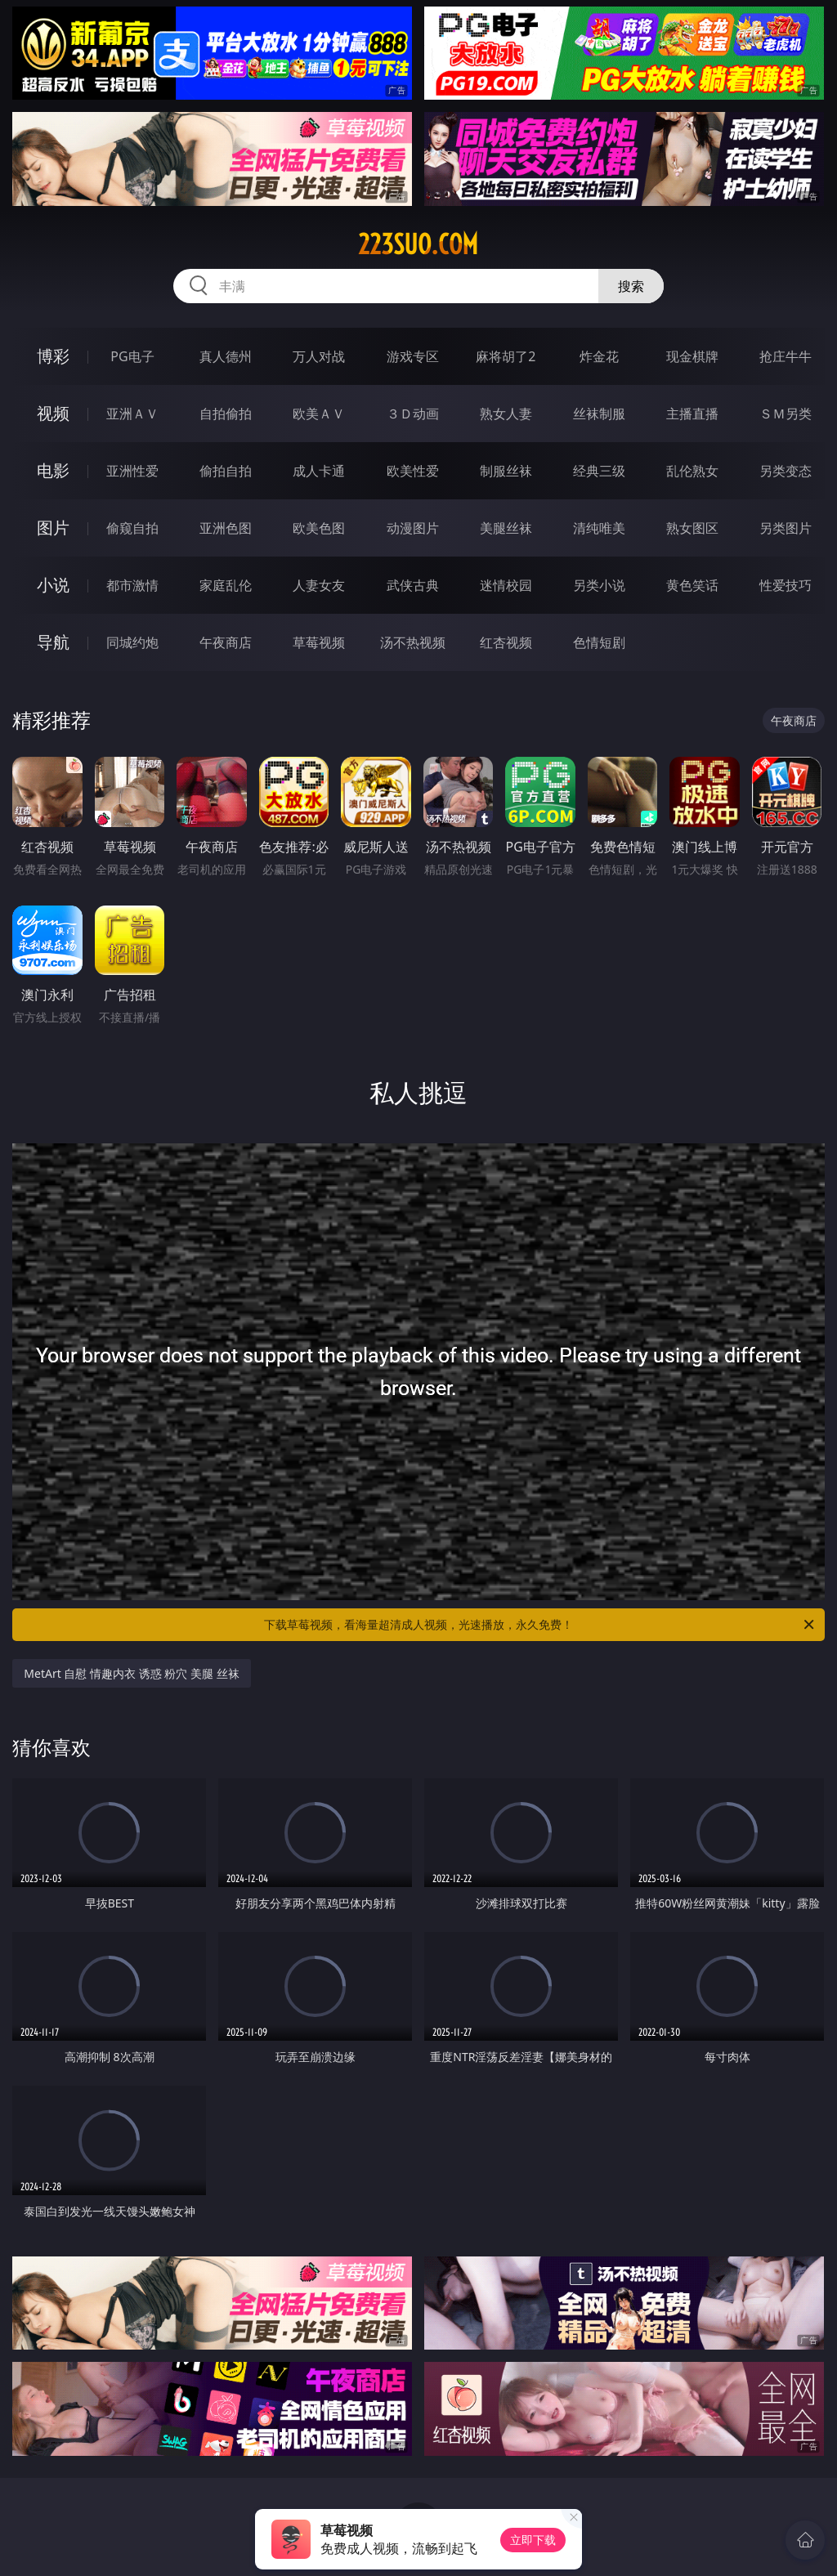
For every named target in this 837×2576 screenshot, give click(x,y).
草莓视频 (319, 642)
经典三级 (599, 471)
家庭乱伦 (225, 585)
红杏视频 (506, 642)
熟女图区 (692, 528)
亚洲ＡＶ (132, 414)
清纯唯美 (599, 528)
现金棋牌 (692, 356)
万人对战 (319, 356)
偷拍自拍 (225, 471)
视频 (53, 413)
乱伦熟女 (692, 471)
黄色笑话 (692, 585)
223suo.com (418, 244)
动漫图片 (413, 528)
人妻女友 (319, 585)
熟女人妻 (506, 414)
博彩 (53, 356)
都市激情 (132, 585)
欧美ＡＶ (319, 414)
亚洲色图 (225, 528)
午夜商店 (225, 642)
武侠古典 (413, 585)
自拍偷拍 (225, 414)
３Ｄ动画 (413, 414)
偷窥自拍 (132, 528)
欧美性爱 (413, 471)
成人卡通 (319, 471)
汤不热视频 (412, 642)
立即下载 (533, 2539)
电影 (53, 470)
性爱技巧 (785, 585)
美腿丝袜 (506, 528)
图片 (53, 528)
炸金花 (599, 356)
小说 (53, 585)
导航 (53, 642)
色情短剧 (599, 642)
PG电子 (132, 356)
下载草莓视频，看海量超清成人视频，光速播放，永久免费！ (540, 1625)
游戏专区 (413, 356)
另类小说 (599, 585)
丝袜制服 (599, 414)
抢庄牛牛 (785, 356)
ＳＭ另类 (785, 414)
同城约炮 (132, 642)
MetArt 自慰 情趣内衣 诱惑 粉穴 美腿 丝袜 (131, 1673)
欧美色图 (319, 528)
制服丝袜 (506, 471)
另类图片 (785, 528)
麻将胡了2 (505, 356)
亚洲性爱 (132, 471)
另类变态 (785, 471)
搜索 (631, 286)
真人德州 (225, 356)
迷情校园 (506, 585)
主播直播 (692, 414)
